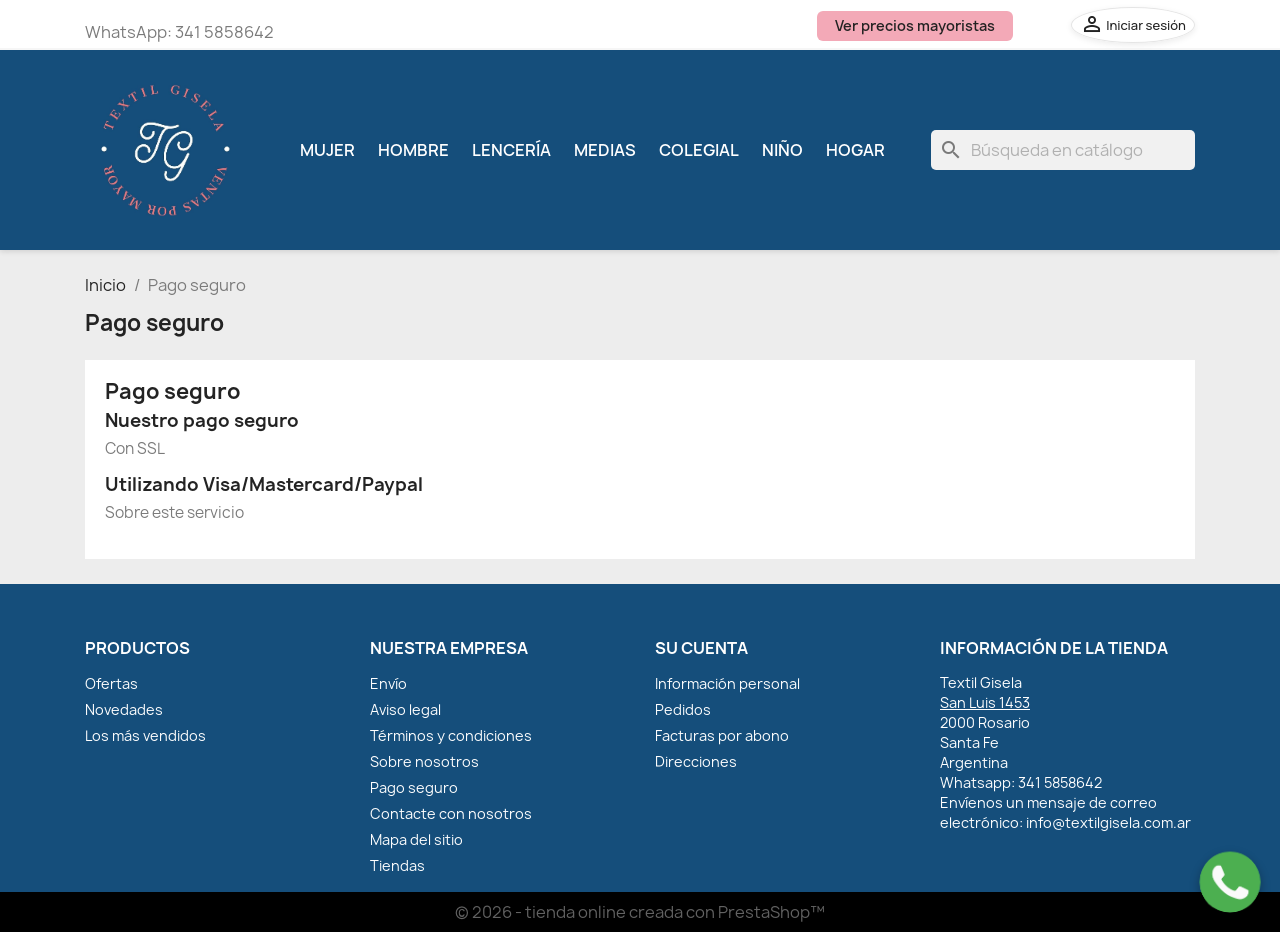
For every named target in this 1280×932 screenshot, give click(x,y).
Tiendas (397, 865)
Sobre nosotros (424, 761)
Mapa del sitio (416, 839)
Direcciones (696, 761)
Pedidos (683, 709)
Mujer (327, 150)
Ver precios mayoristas (915, 25)
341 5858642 (224, 32)
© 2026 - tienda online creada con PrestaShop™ (640, 912)
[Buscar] (1063, 150)
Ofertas (111, 683)
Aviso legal (405, 709)
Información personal (727, 683)
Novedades (124, 709)
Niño (782, 150)
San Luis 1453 (985, 702)
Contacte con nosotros (451, 813)
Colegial (699, 150)
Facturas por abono (722, 735)
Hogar (855, 150)
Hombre (413, 150)
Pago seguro (414, 787)
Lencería (511, 150)
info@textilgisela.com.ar (1108, 822)
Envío (388, 683)
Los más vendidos (145, 735)
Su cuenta (701, 648)
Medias (605, 150)
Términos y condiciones (451, 735)
